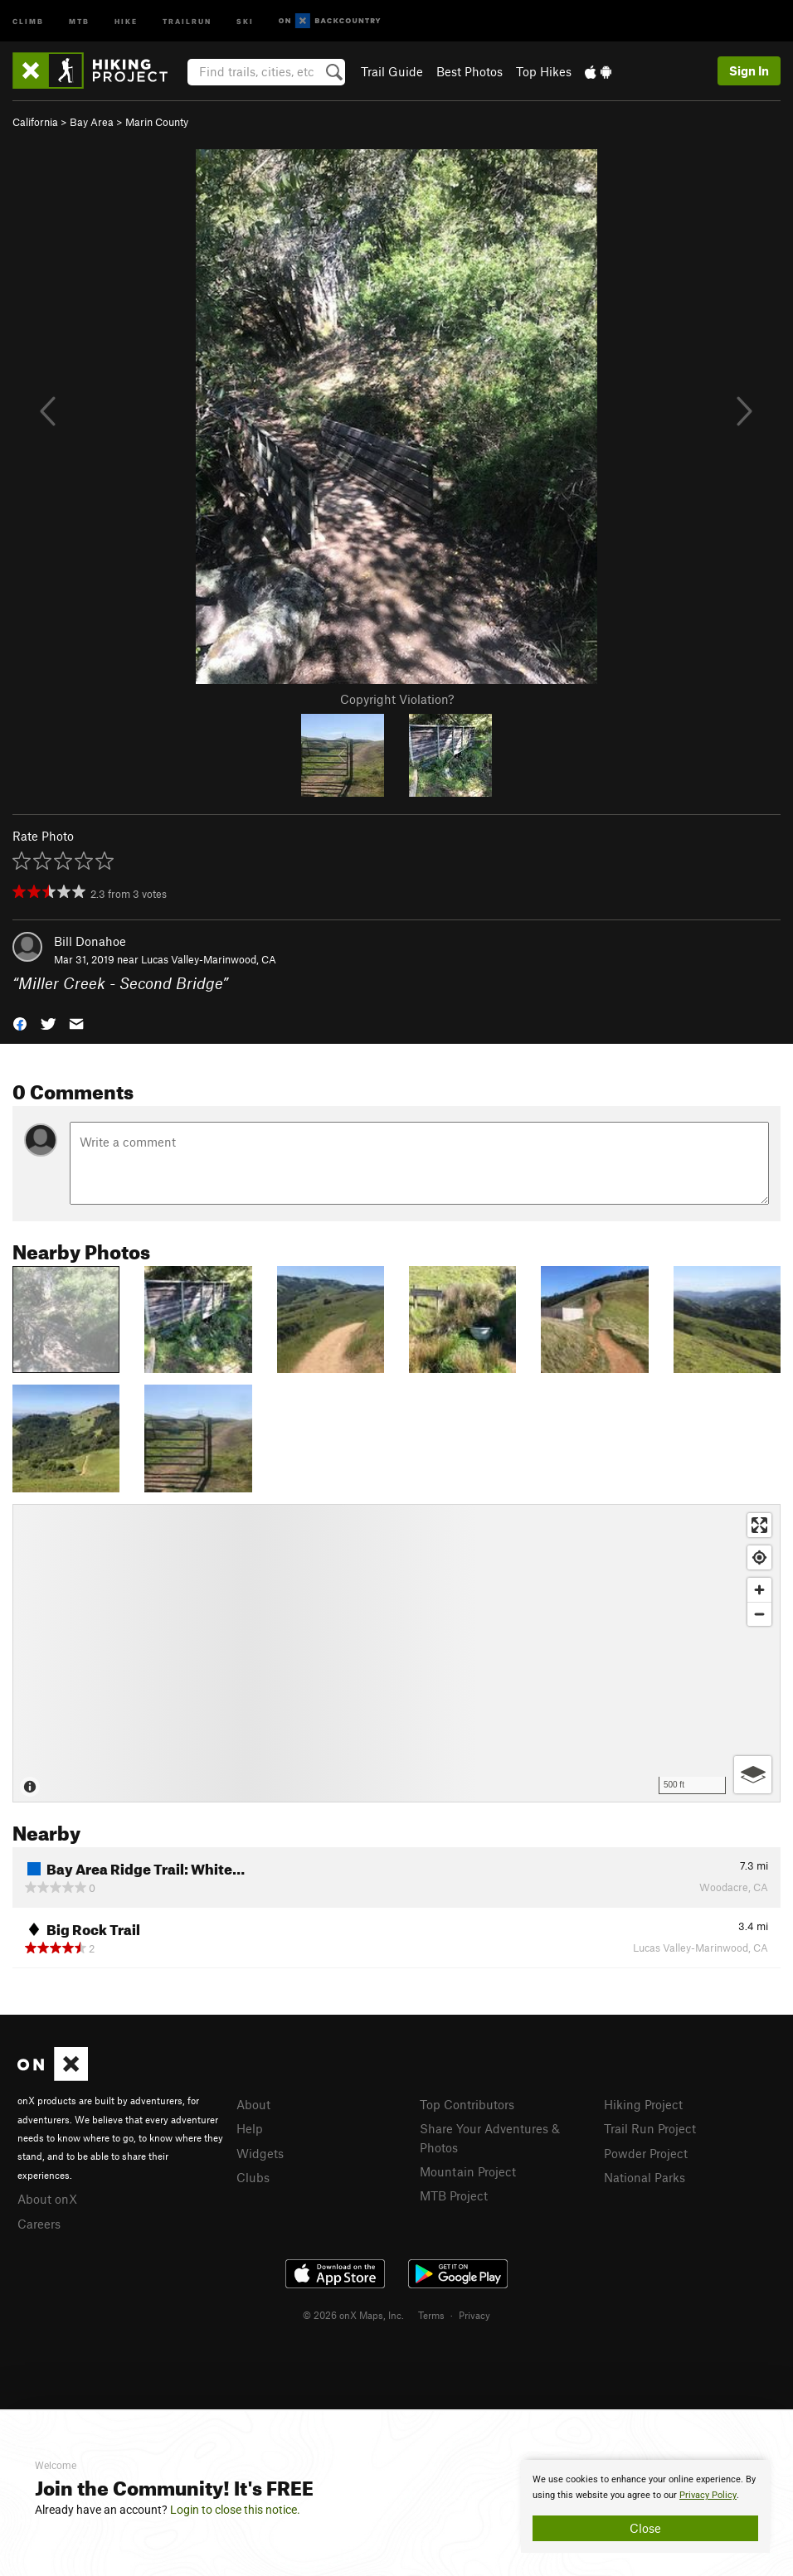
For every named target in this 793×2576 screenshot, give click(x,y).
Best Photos (469, 71)
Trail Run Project (650, 2128)
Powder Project (646, 2153)
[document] (645, 2506)
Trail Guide (392, 71)
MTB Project (454, 2195)
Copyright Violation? (397, 698)
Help (249, 2128)
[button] (19, 1022)
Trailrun (187, 20)
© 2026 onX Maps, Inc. (353, 2315)
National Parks (644, 2177)
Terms (431, 2315)
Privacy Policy (708, 2495)
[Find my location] (759, 1557)
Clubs (253, 2177)
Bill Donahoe (90, 941)
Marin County (156, 122)
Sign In (749, 70)
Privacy (474, 2315)
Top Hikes (544, 71)
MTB (79, 20)
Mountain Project (468, 2171)
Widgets (260, 2153)
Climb (28, 20)
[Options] (752, 1774)
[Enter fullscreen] (759, 1525)
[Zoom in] (759, 1590)
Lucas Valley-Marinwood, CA (208, 959)
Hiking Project (643, 2104)
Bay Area (92, 122)
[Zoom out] (759, 1614)
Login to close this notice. (235, 2509)
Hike (126, 20)
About (253, 2104)
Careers (39, 2223)
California (35, 122)
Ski (245, 20)
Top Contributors (467, 2104)
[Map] (396, 1653)
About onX (47, 2198)
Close (645, 2527)
